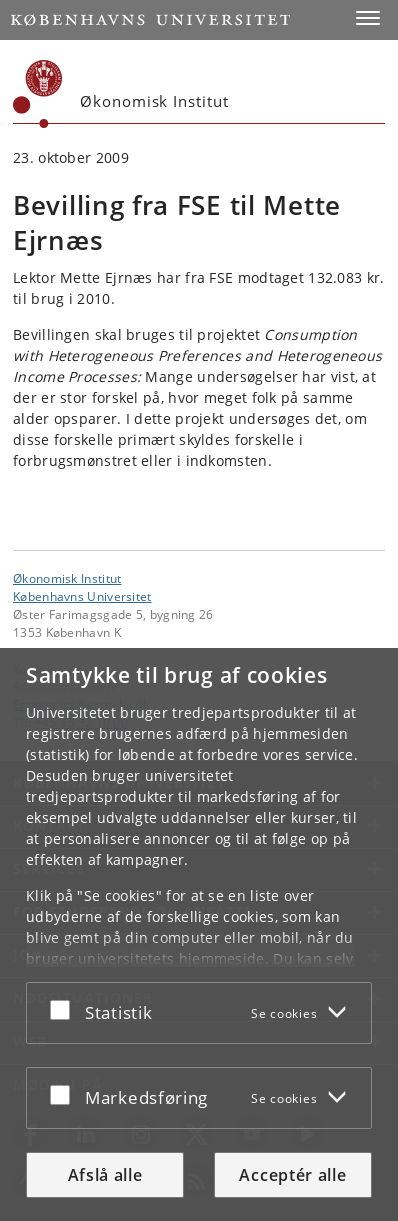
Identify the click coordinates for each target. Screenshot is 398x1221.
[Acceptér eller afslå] (65, 1009)
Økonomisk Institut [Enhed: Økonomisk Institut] (67, 578)
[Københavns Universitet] (38, 94)
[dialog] (199, 934)
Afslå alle (105, 1175)
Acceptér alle (292, 1175)
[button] (368, 18)
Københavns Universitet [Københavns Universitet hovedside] (82, 596)
